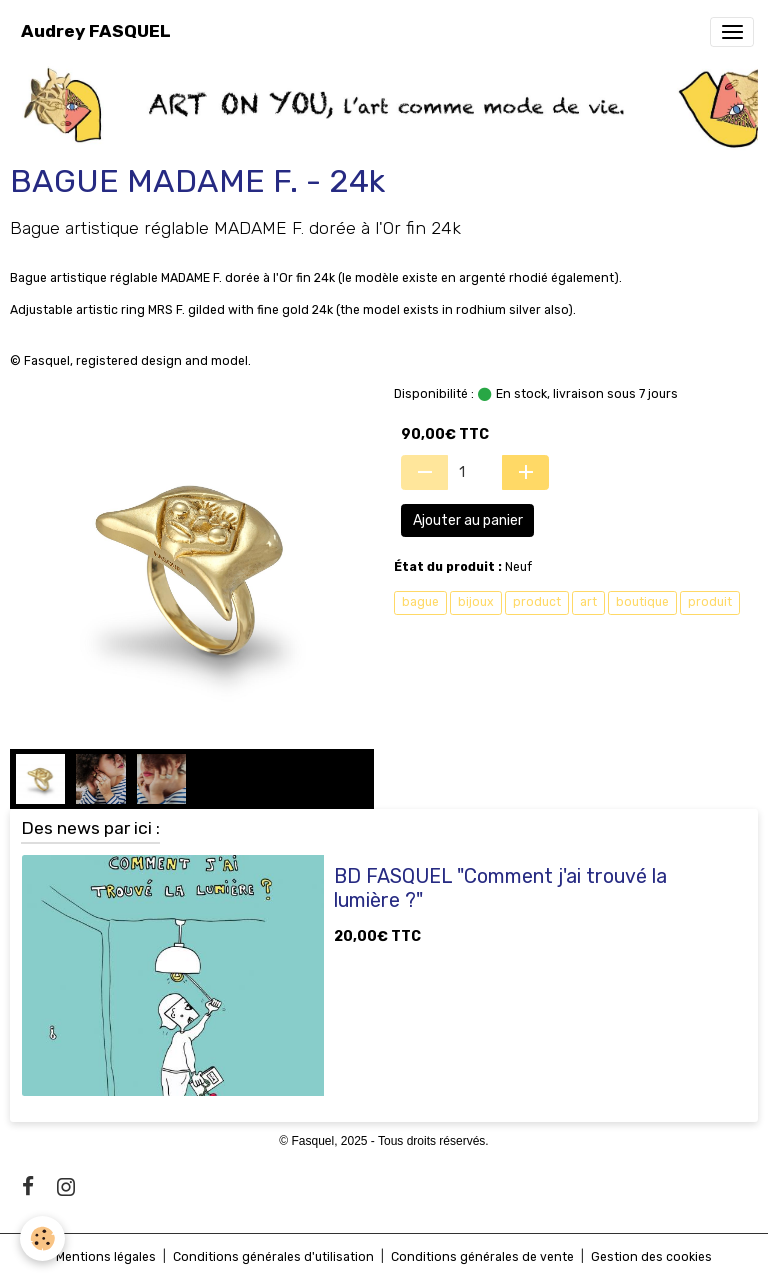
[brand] (96, 31)
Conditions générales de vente (482, 1257)
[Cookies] (42, 1238)
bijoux (476, 602)
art (588, 602)
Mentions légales (106, 1257)
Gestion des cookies (651, 1257)
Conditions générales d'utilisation (273, 1257)
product (537, 602)
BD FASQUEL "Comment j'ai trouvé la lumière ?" (500, 888)
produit (710, 602)
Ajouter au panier (468, 520)
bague (420, 602)
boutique (642, 602)
